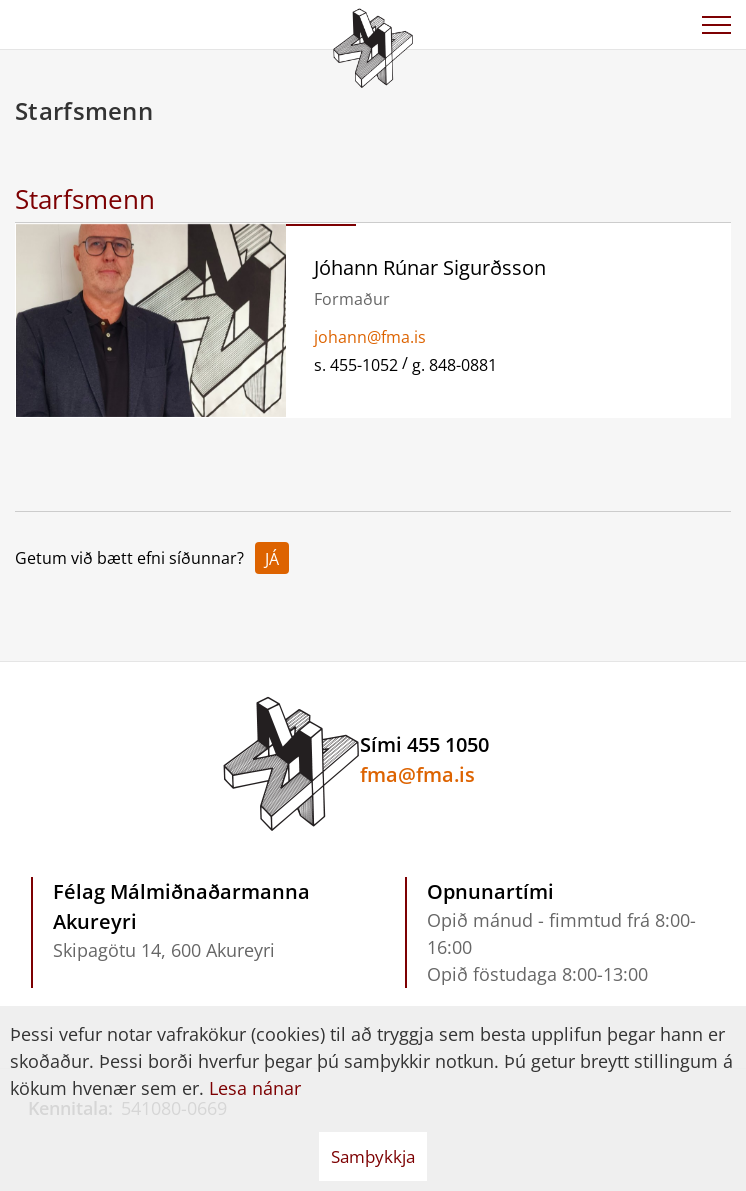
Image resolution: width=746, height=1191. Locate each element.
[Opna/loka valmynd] (716, 25)
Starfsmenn (85, 199)
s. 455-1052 (356, 365)
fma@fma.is (417, 774)
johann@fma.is (370, 337)
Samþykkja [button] (373, 1156)
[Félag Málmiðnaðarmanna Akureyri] (373, 45)
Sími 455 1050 (424, 744)
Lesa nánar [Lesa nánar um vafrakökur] (255, 1088)
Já (272, 559)
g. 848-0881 (454, 365)
